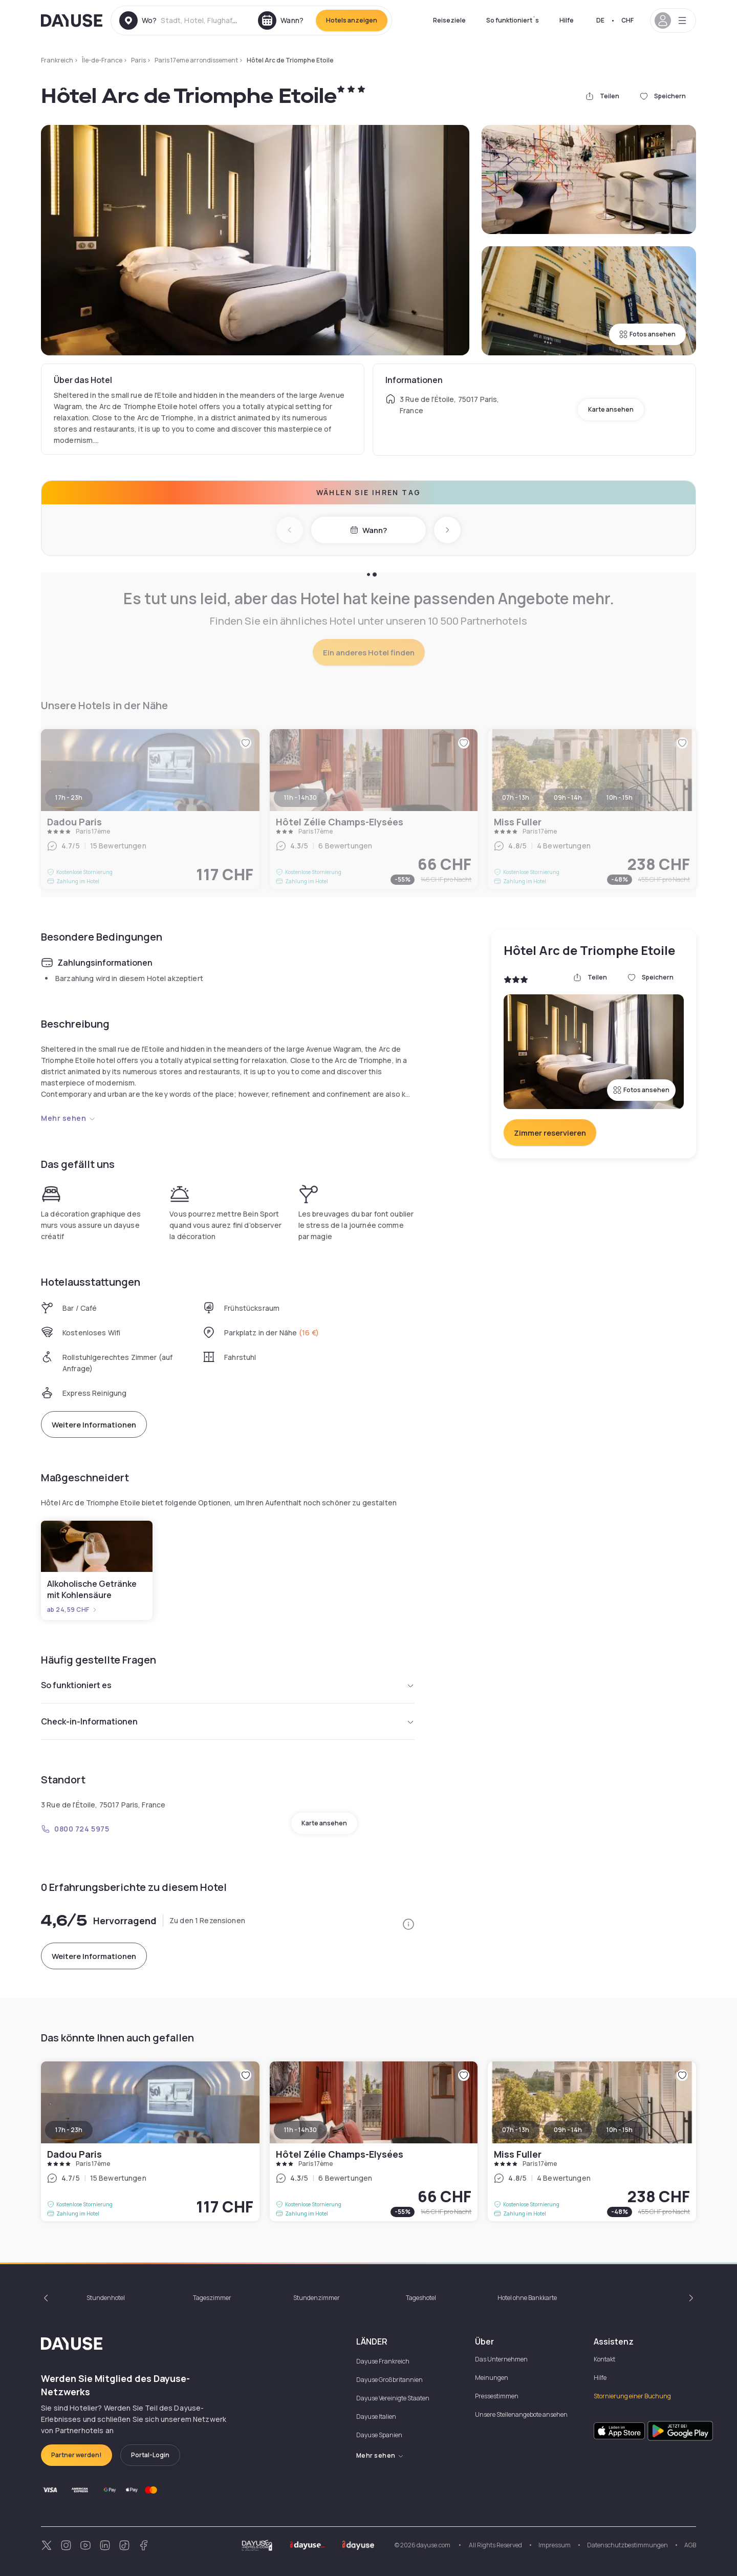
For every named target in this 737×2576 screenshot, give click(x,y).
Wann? (368, 530)
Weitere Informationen (94, 1424)
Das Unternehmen (501, 2359)
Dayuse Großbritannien (389, 2379)
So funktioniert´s (512, 20)
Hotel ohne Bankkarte (527, 2297)
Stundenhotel (105, 2297)
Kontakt (604, 2359)
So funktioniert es (228, 1685)
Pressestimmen (496, 2396)
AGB (690, 2545)
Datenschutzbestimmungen (627, 2545)
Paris (138, 60)
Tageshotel (421, 2297)
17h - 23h (68, 2129)
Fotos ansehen (647, 334)
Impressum (554, 2545)
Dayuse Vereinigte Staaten (392, 2398)
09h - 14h (568, 2129)
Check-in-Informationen (228, 1721)
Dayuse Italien (376, 2416)
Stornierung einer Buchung (632, 2396)
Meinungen (491, 2377)
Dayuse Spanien (379, 2435)
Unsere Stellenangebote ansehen (521, 2414)
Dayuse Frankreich (382, 2361)
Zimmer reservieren (550, 1132)
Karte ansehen (611, 409)
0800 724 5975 (75, 1829)
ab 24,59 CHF (72, 1610)
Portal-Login (150, 2455)
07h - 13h (515, 2129)
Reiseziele (449, 20)
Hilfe (566, 20)
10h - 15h (619, 2129)
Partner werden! (76, 2455)
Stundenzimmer (316, 2297)
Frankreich (57, 60)
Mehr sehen (68, 1118)
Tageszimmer (212, 2297)
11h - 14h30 (300, 2129)
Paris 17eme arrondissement (196, 60)
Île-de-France (102, 60)
